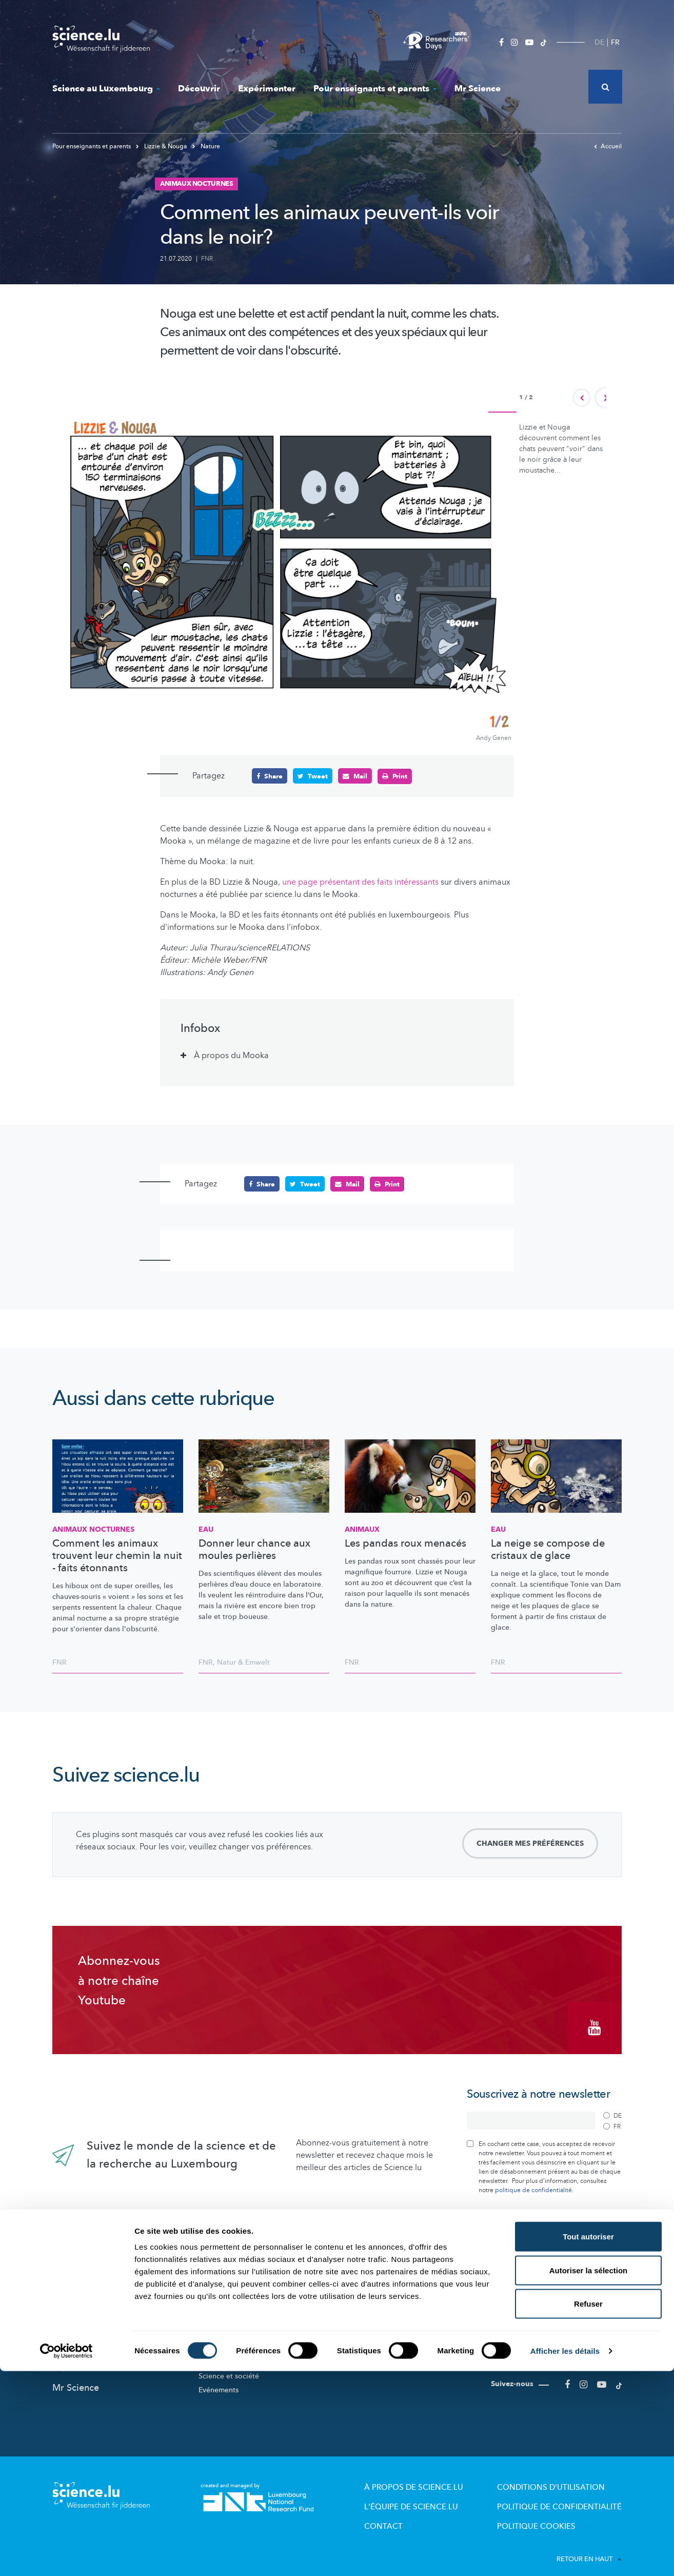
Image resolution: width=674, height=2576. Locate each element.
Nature (206, 146)
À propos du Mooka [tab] (231, 1055)
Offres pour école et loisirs (389, 2324)
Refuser (588, 2508)
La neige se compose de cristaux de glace (548, 1548)
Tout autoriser (588, 2441)
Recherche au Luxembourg (243, 2309)
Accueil (608, 146)
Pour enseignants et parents (375, 88)
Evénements (219, 2380)
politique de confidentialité (533, 2180)
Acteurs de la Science (234, 2324)
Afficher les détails (565, 2555)
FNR (207, 259)
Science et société (229, 2366)
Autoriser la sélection (588, 2475)
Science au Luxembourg (106, 88)
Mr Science (477, 88)
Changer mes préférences (530, 1842)
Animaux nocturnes (93, 1529)
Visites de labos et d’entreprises (398, 2338)
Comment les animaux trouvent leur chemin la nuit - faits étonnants (117, 1554)
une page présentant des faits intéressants (360, 881)
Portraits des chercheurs (238, 2338)
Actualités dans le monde (106, 2313)
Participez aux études (234, 2352)
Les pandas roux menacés (405, 1542)
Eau (206, 1529)
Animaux (362, 1529)
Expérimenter (266, 88)
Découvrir (199, 88)
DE (599, 42)
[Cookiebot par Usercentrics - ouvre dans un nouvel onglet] (66, 2556)
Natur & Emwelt (243, 1661)
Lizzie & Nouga (162, 146)
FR (615, 42)
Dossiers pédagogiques (384, 2352)
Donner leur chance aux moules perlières (254, 1548)
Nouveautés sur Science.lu (107, 2291)
